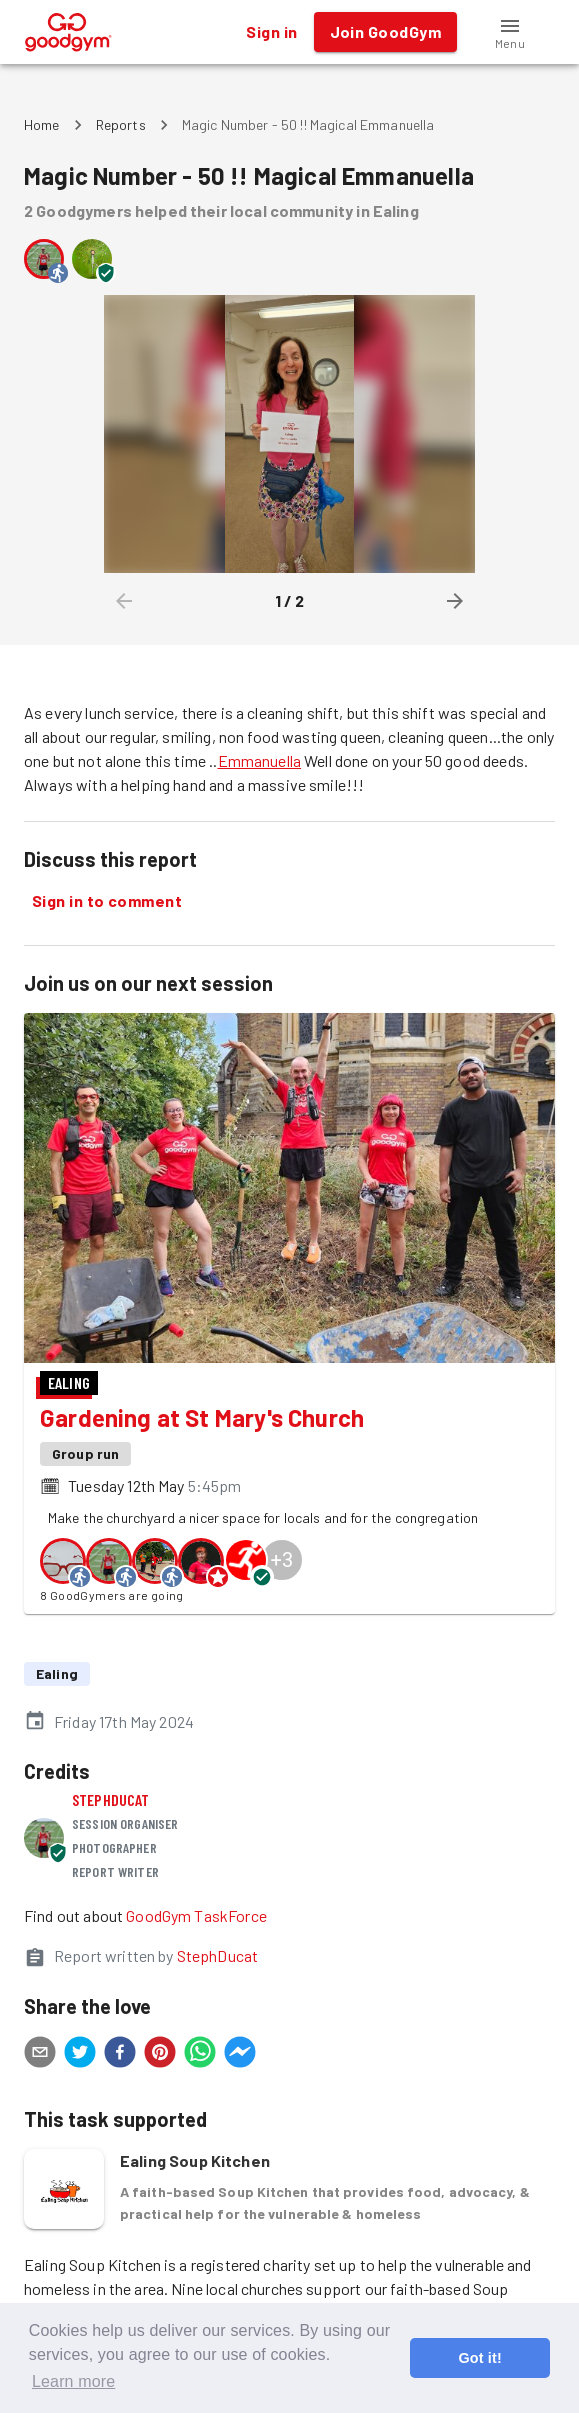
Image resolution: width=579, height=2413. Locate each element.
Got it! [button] (479, 2358)
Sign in (271, 32)
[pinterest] (160, 2055)
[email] (40, 2055)
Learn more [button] (73, 2381)
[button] (510, 32)
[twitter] (80, 2055)
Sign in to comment (107, 901)
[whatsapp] (200, 2055)
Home (42, 124)
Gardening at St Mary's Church (202, 1417)
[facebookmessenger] (240, 2055)
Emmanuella (260, 760)
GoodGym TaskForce (196, 1915)
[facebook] (120, 2055)
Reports (121, 124)
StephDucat (111, 1799)
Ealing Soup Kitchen (195, 2160)
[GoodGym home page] (68, 29)
